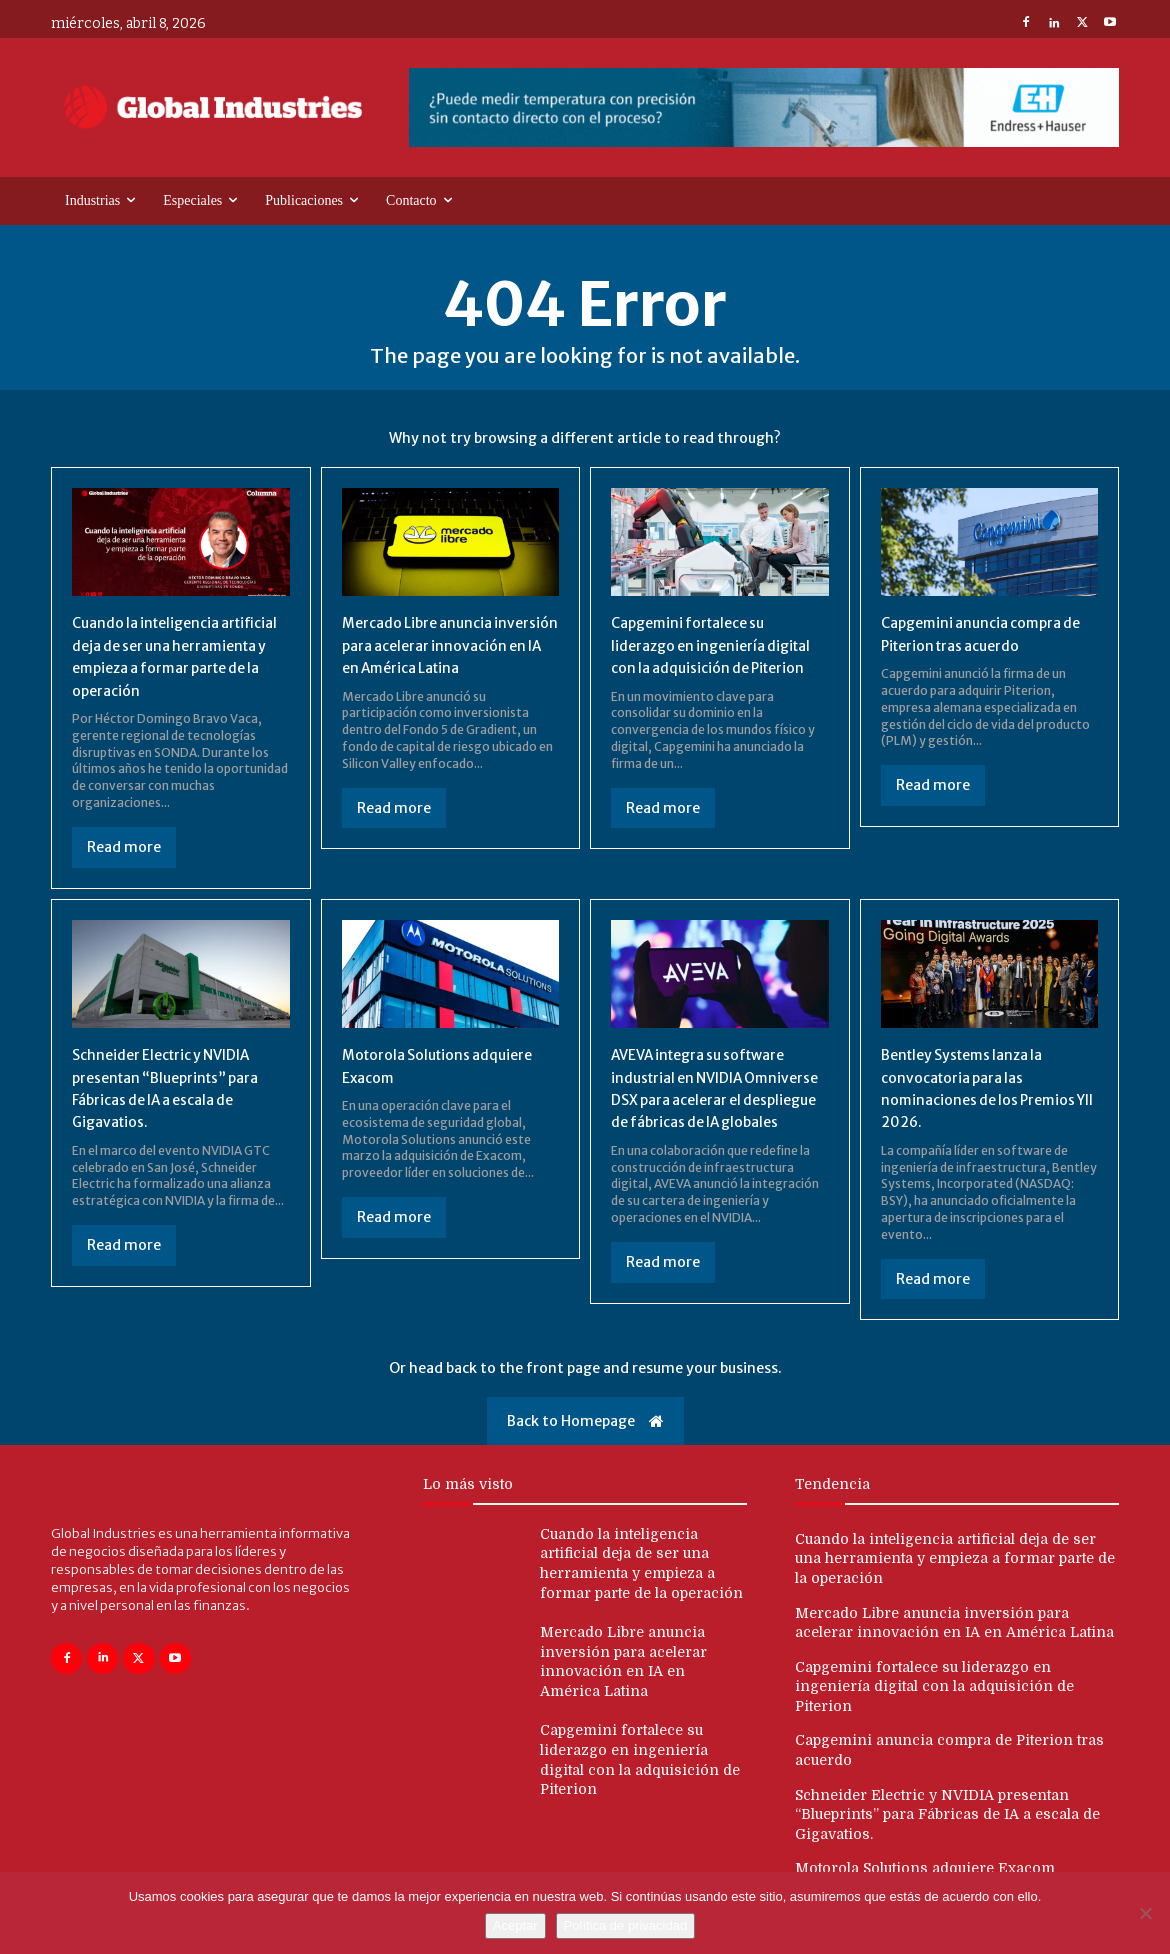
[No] (1145, 1913)
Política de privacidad (626, 1925)
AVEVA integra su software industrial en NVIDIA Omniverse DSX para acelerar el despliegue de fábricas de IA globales (712, 1099)
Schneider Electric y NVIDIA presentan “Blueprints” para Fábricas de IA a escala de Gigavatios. (947, 1819)
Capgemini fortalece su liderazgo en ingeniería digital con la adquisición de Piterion (934, 1691)
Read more (124, 847)
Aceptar (515, 1925)
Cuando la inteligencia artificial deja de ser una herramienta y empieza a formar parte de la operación (955, 1563)
